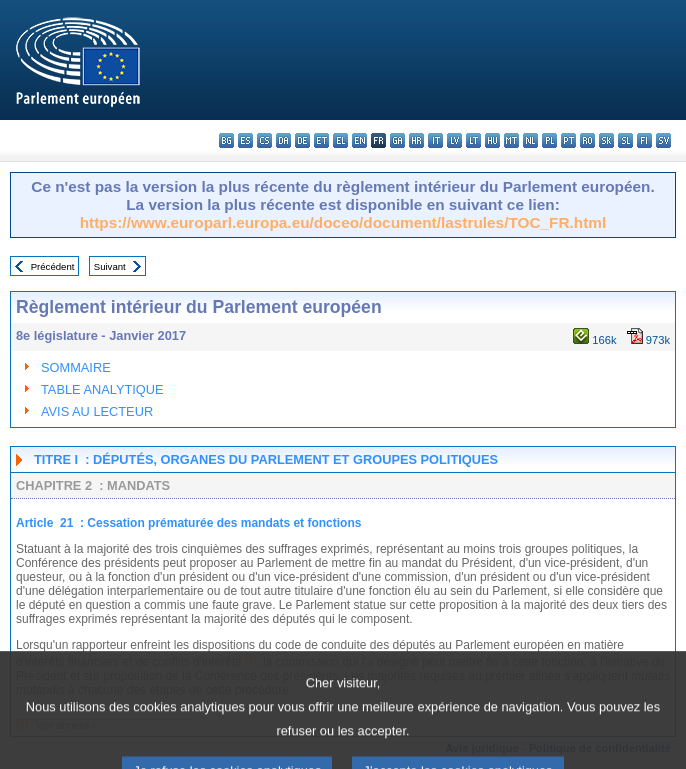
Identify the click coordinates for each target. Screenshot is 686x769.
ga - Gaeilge (397, 140)
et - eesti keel (321, 140)
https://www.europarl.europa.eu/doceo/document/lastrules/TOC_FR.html (343, 222)
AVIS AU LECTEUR (97, 411)
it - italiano (435, 140)
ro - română (587, 140)
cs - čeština (264, 140)
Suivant (110, 266)
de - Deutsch (302, 140)
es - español (245, 140)
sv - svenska (663, 140)
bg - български (226, 140)
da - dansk (283, 140)
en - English (359, 140)
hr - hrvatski (416, 140)
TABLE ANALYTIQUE (102, 389)
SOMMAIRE (76, 367)
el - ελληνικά (340, 140)
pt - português (568, 140)
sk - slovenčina (606, 140)
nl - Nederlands (530, 140)
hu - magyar (492, 140)
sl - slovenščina (625, 140)
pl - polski (549, 140)
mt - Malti (511, 140)
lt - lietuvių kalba (473, 140)
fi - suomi (644, 140)
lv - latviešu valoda (454, 140)
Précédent (53, 266)
